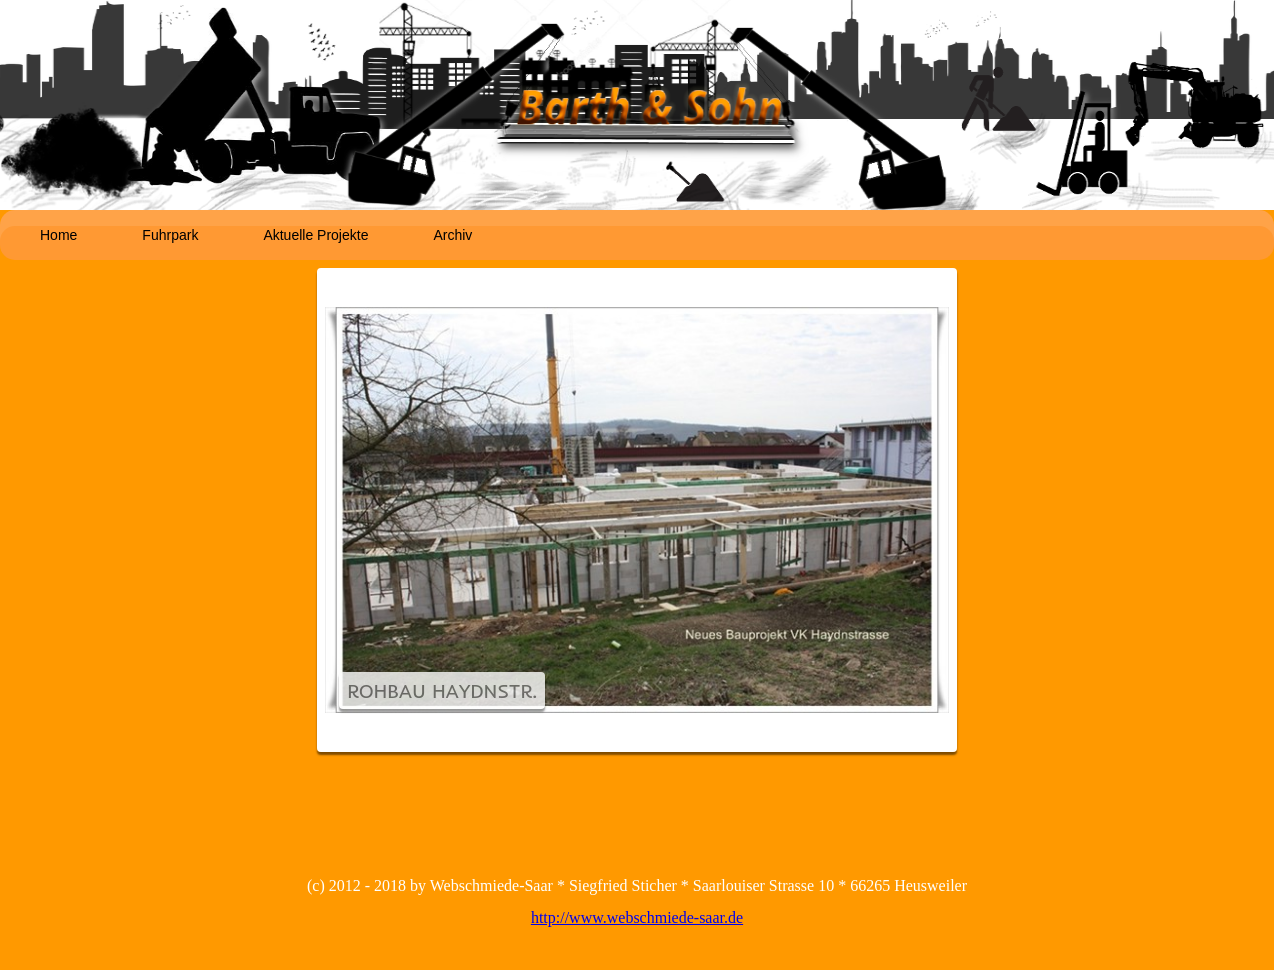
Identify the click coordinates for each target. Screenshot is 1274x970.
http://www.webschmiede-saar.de (637, 917)
